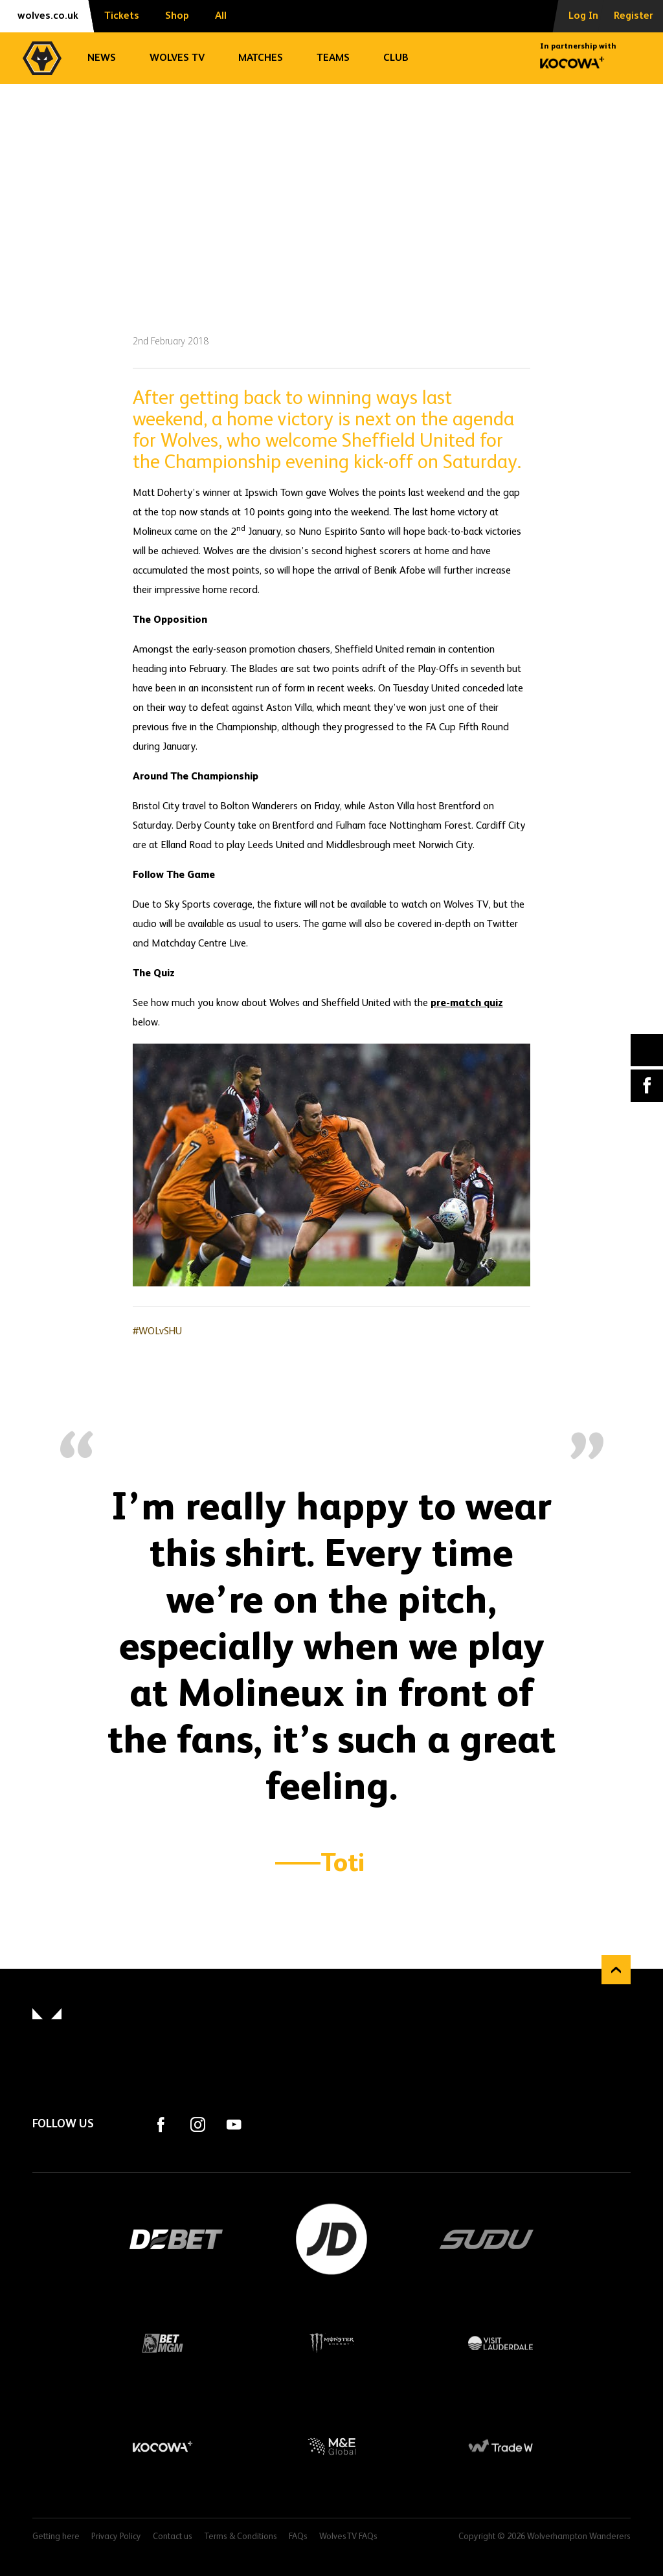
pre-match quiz (467, 1003)
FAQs (298, 2537)
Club (396, 58)
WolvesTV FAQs (348, 2537)
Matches (260, 58)
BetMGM (163, 2343)
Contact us (172, 2537)
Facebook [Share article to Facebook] (647, 1086)
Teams (333, 58)
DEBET (176, 2239)
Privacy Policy (116, 2537)
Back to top (616, 1970)
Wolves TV (177, 58)
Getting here (56, 2537)
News (101, 58)
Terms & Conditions (240, 2537)
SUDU (487, 2239)
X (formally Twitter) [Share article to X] (647, 1050)
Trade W (501, 2446)
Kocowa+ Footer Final (163, 2446)
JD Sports (331, 2239)
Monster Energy (332, 2343)
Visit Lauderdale (501, 2343)
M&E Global (332, 2446)
